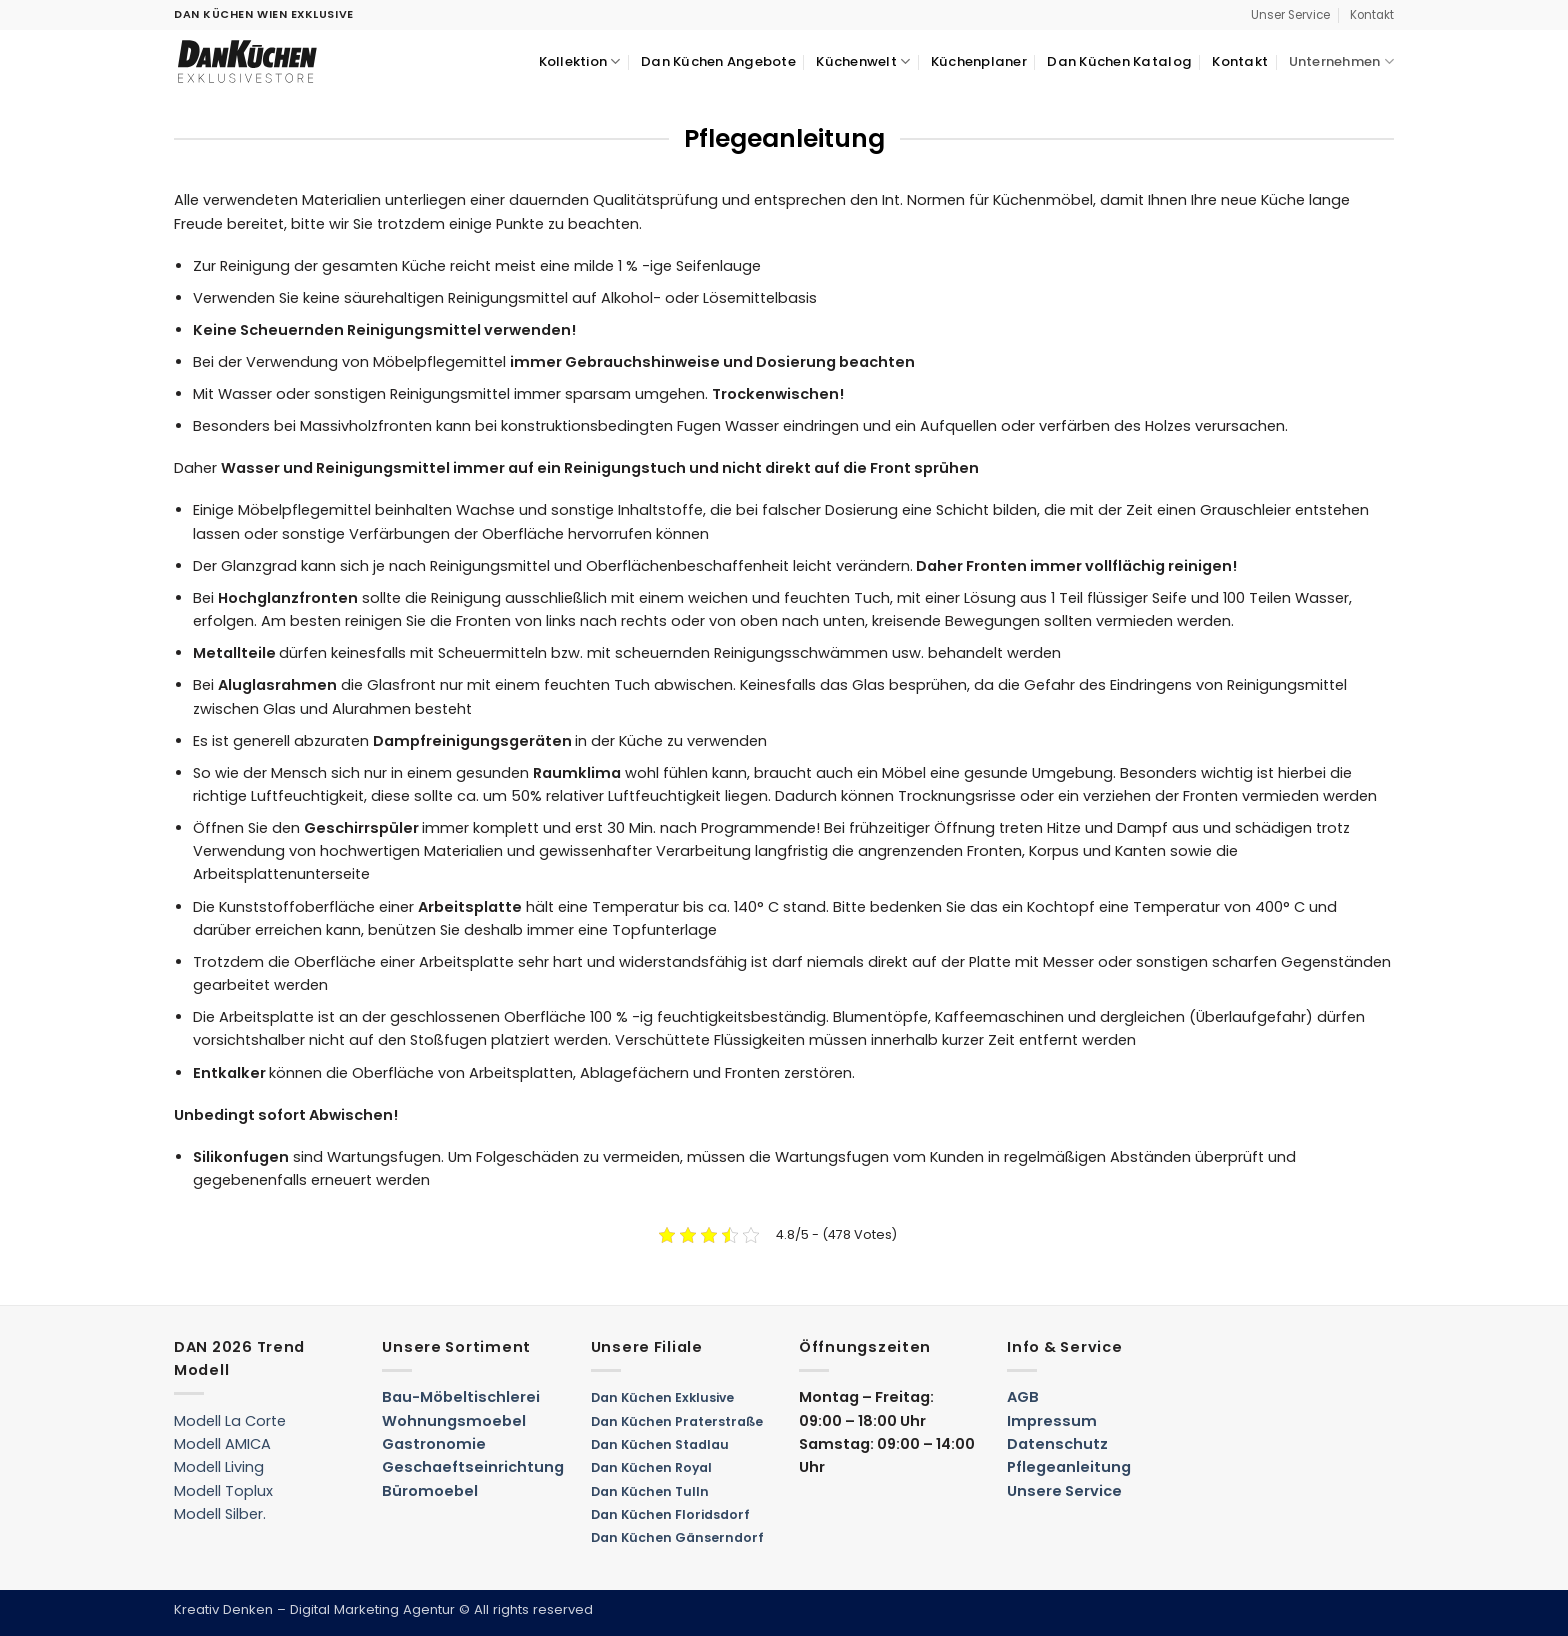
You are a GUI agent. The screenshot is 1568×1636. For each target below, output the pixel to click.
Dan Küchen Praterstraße (677, 1421)
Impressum (1052, 1421)
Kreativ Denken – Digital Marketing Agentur (314, 1609)
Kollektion (580, 62)
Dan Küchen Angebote (718, 61)
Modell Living (219, 1467)
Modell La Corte (230, 1421)
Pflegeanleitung (1069, 1467)
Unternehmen (1341, 62)
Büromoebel (430, 1491)
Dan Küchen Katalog (1119, 61)
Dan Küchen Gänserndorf (677, 1537)
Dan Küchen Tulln (650, 1491)
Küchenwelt (863, 62)
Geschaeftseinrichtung (473, 1467)
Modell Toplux (223, 1491)
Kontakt (1372, 15)
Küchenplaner (979, 61)
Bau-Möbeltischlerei (461, 1397)
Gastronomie (434, 1444)
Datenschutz (1057, 1444)
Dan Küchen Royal (651, 1467)
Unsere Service (1064, 1491)
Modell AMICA (222, 1444)
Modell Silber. (220, 1514)
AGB (1023, 1397)
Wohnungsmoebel (454, 1421)
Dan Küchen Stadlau (660, 1444)
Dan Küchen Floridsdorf (670, 1514)
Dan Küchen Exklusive (662, 1397)
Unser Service (1290, 15)
